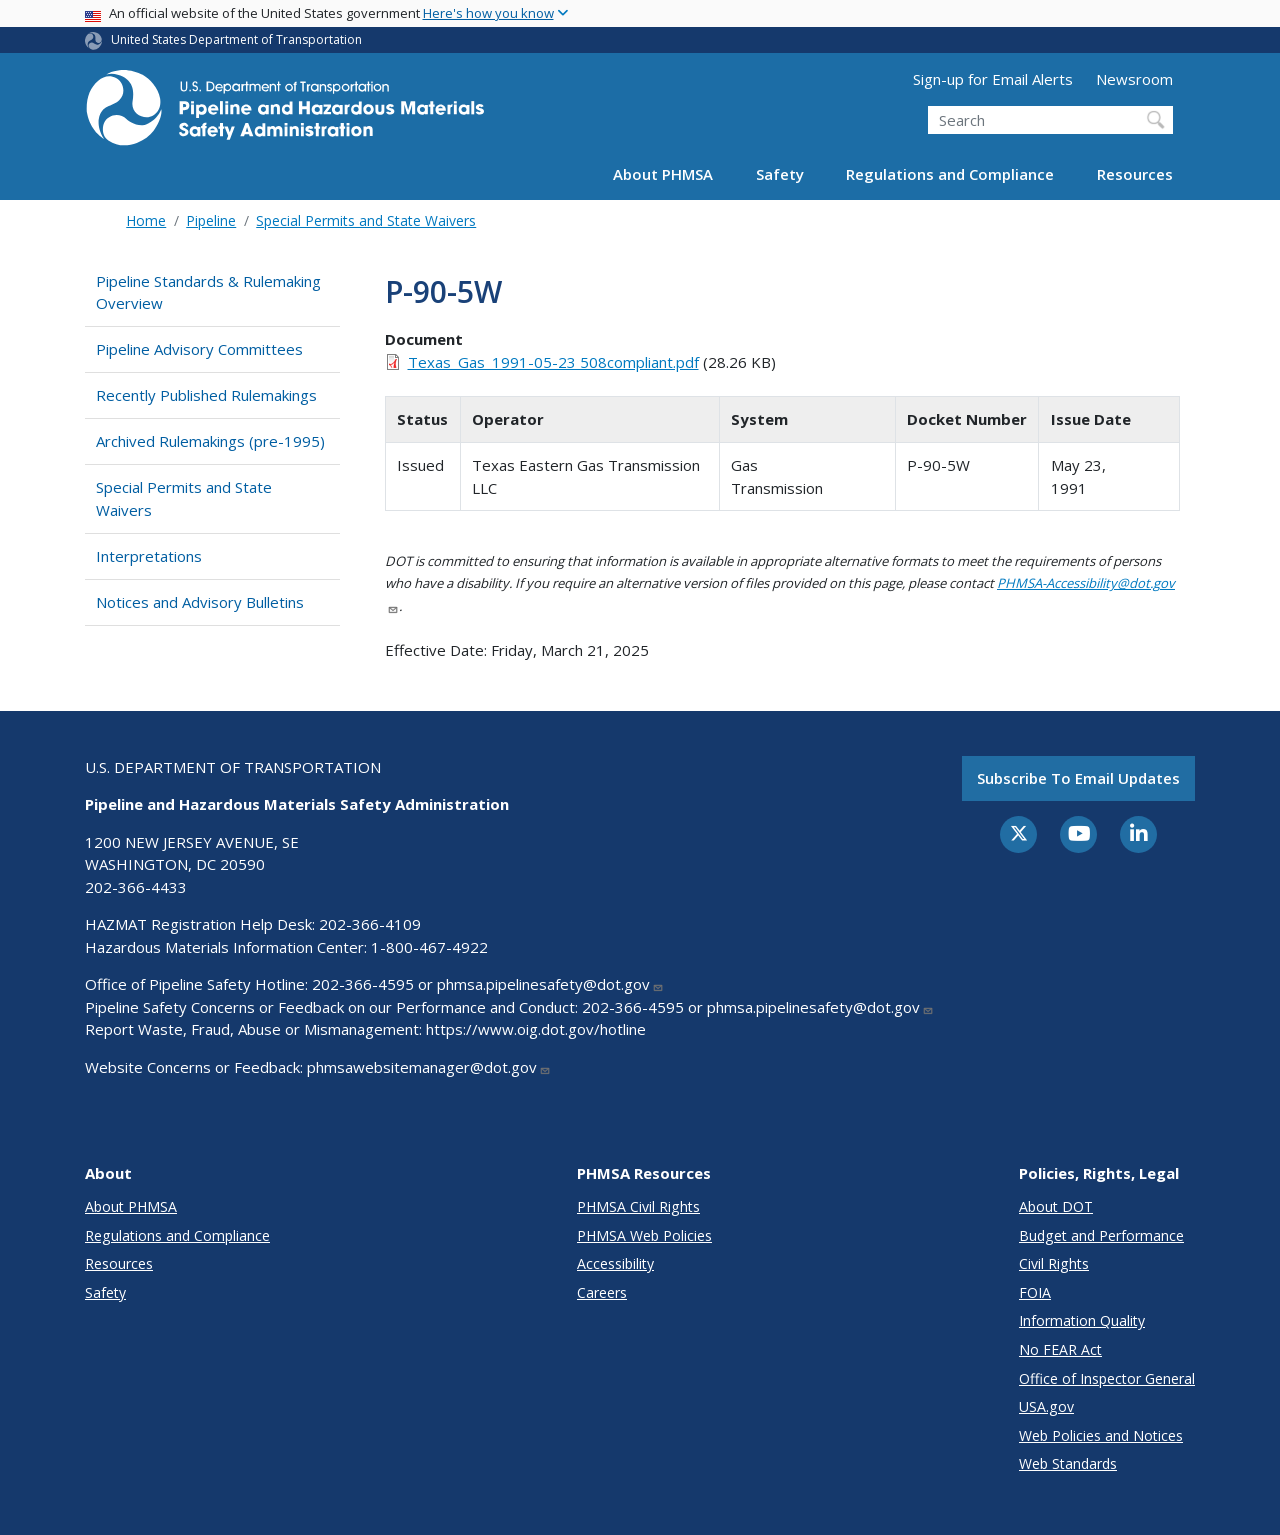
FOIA (1035, 1292)
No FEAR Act (1060, 1349)
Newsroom (1134, 79)
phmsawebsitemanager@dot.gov (429, 1067)
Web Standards (1068, 1463)
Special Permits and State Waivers (366, 220)
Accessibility (615, 1263)
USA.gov (1046, 1406)
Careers (602, 1292)
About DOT (1056, 1206)
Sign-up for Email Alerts (993, 79)
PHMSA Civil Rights (638, 1206)
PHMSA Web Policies (644, 1235)
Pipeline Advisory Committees (199, 349)
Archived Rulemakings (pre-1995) (210, 441)
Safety (780, 174)
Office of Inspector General (1107, 1378)
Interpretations (149, 556)
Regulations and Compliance (950, 174)
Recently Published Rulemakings (206, 395)
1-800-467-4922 (429, 947)
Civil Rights (1054, 1263)
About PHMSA (663, 174)
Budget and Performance (1101, 1235)
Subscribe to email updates (1078, 778)
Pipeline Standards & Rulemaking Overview (208, 292)
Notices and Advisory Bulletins (200, 602)
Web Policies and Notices (1101, 1435)
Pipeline (211, 220)
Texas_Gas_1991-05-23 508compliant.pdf (553, 362)
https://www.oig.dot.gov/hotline (536, 1029)
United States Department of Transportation (236, 39)
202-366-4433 (136, 887)
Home (146, 220)
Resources (1135, 174)
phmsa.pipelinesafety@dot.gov (550, 984)
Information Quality (1082, 1320)
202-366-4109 (370, 924)
